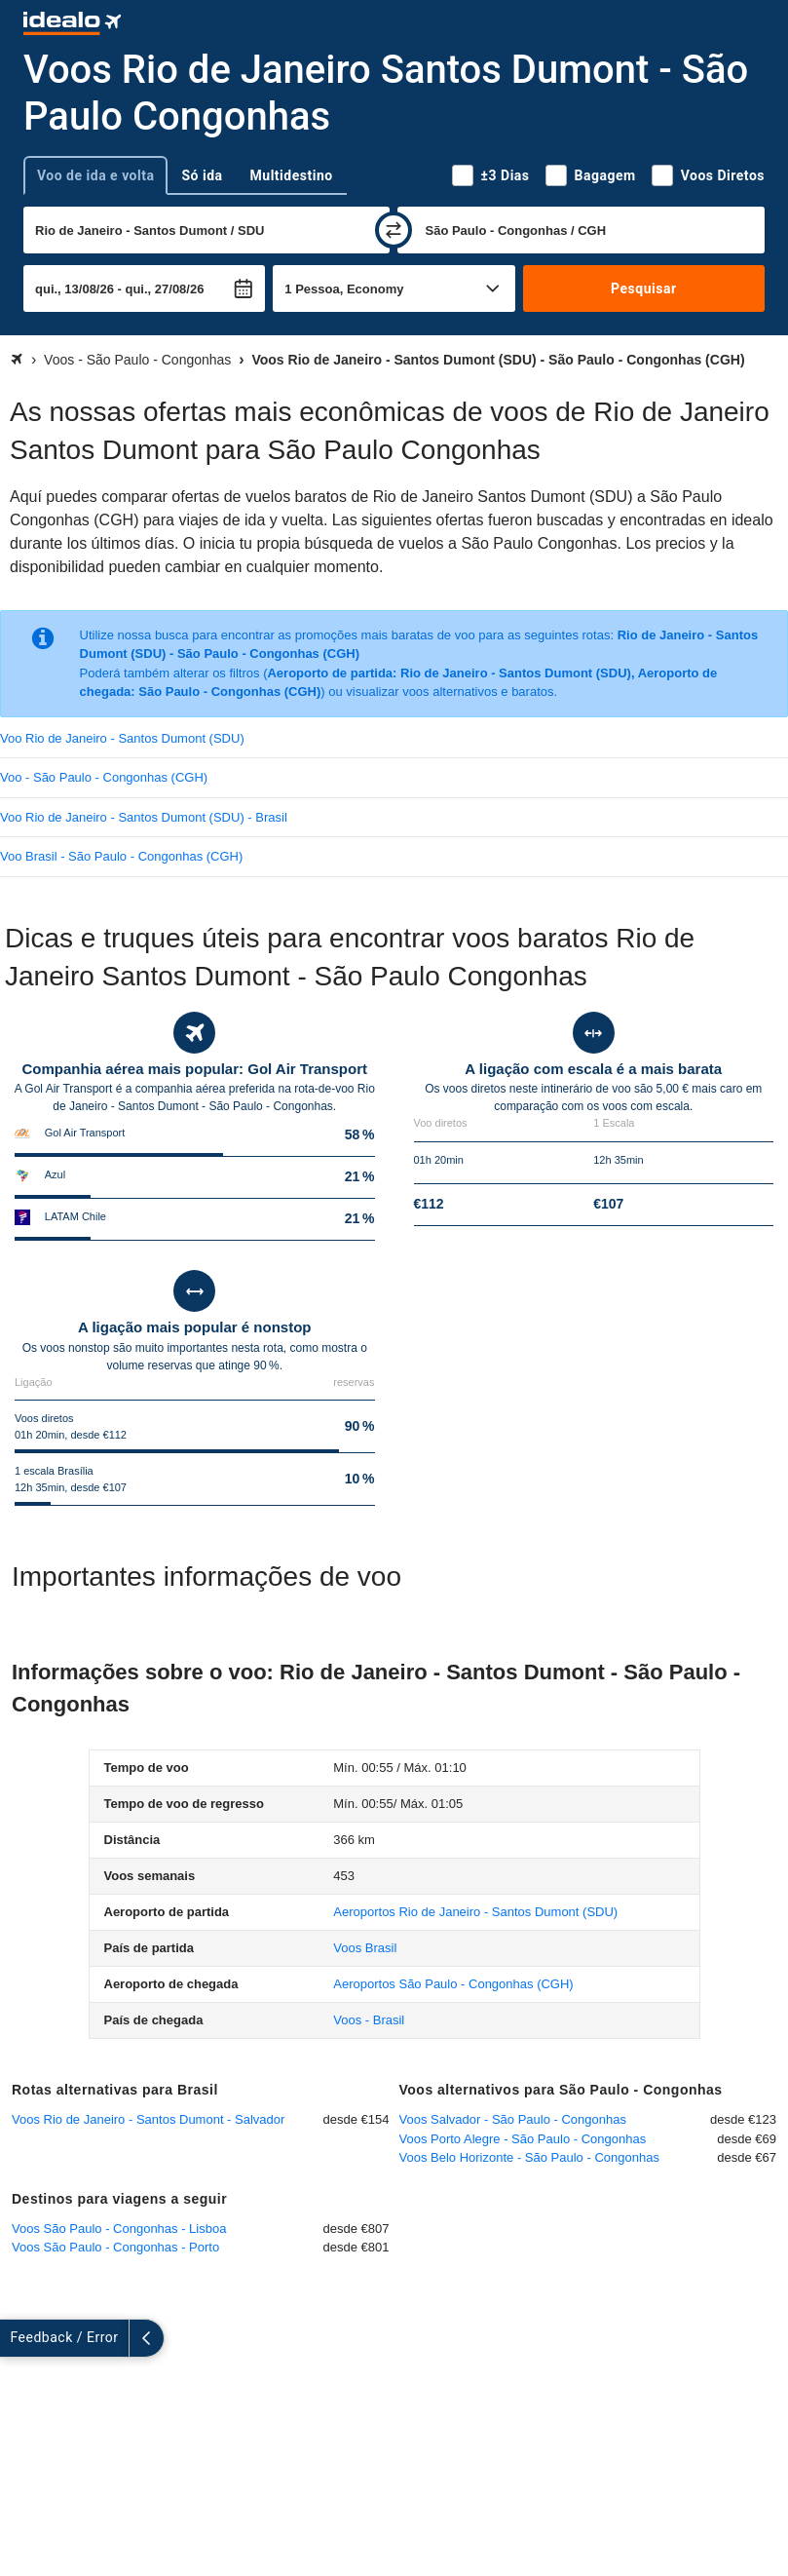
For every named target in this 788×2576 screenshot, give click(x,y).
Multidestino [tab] (291, 175)
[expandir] (17, 2338)
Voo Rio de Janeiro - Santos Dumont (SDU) (122, 738)
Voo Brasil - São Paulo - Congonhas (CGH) (121, 856)
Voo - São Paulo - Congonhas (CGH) (103, 777)
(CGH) (453, 1984)
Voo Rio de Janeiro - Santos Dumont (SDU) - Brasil (143, 817)
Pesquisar (643, 288)
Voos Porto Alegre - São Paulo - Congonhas (523, 2139)
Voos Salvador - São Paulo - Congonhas (512, 2119)
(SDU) (475, 1911)
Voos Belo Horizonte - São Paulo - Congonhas (529, 2157)
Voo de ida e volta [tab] (95, 175)
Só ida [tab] (201, 175)
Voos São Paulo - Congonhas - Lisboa (119, 2228)
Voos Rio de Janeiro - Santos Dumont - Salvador (148, 2119)
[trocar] (393, 230)
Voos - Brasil (368, 2020)
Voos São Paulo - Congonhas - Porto (115, 2247)
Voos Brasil (364, 1948)
